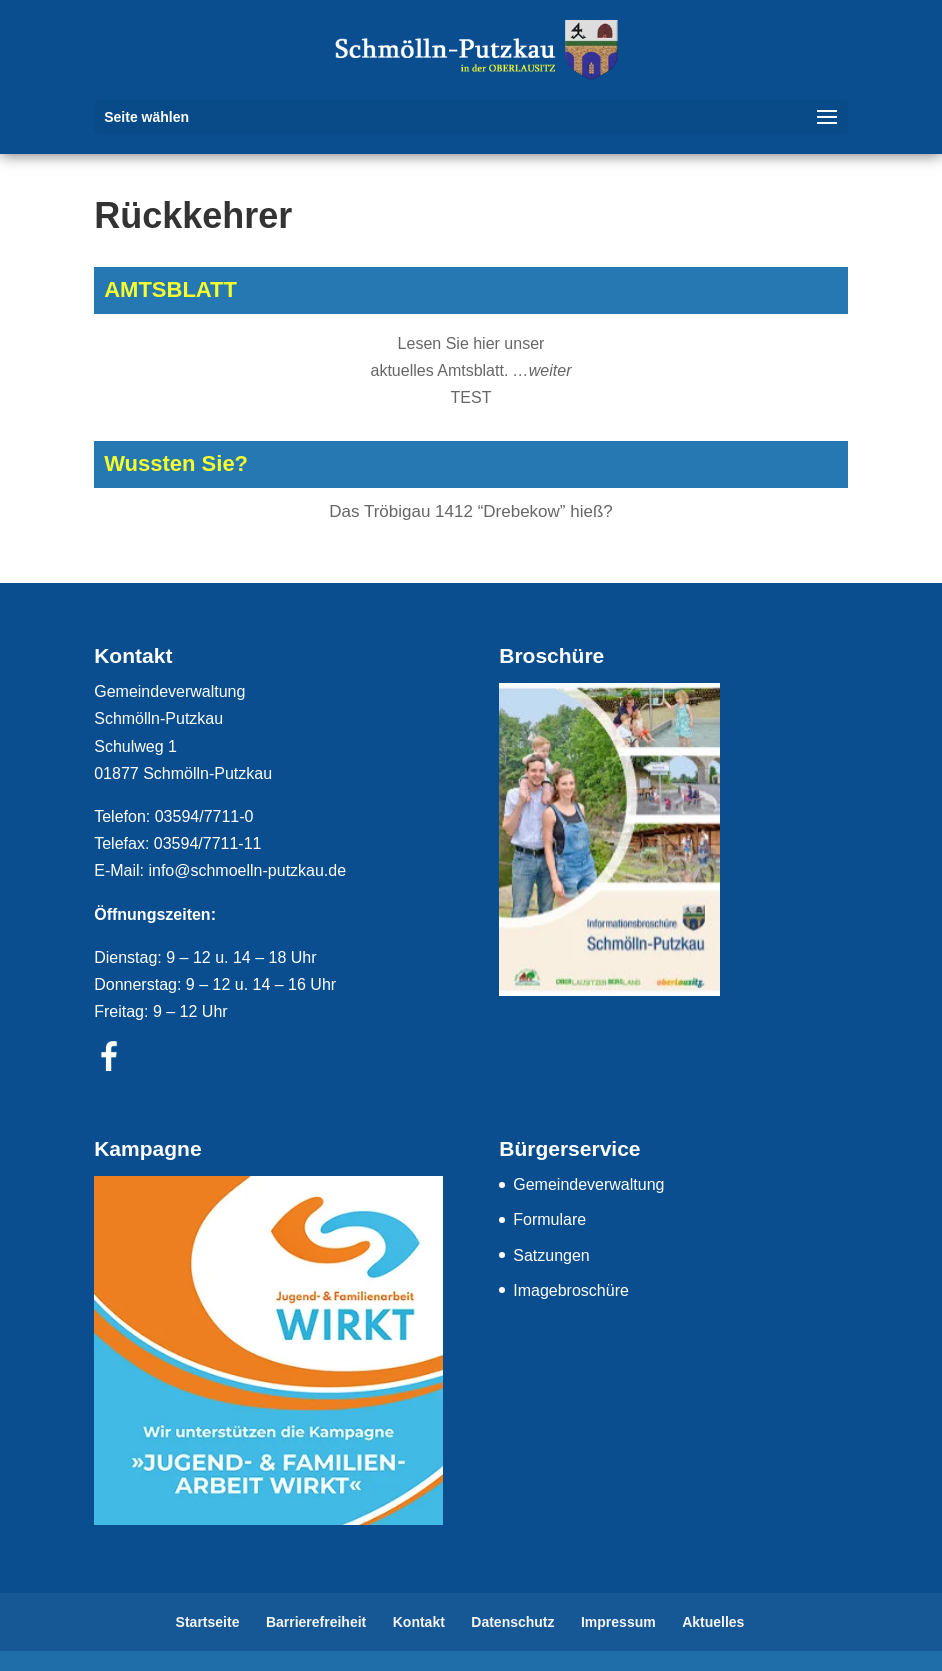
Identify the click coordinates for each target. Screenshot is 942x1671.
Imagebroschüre (571, 1290)
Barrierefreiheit (316, 1622)
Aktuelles (713, 1622)
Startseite (208, 1622)
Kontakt (419, 1622)
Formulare (549, 1219)
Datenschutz (512, 1622)
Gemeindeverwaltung (588, 1184)
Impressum (618, 1622)
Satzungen (551, 1255)
